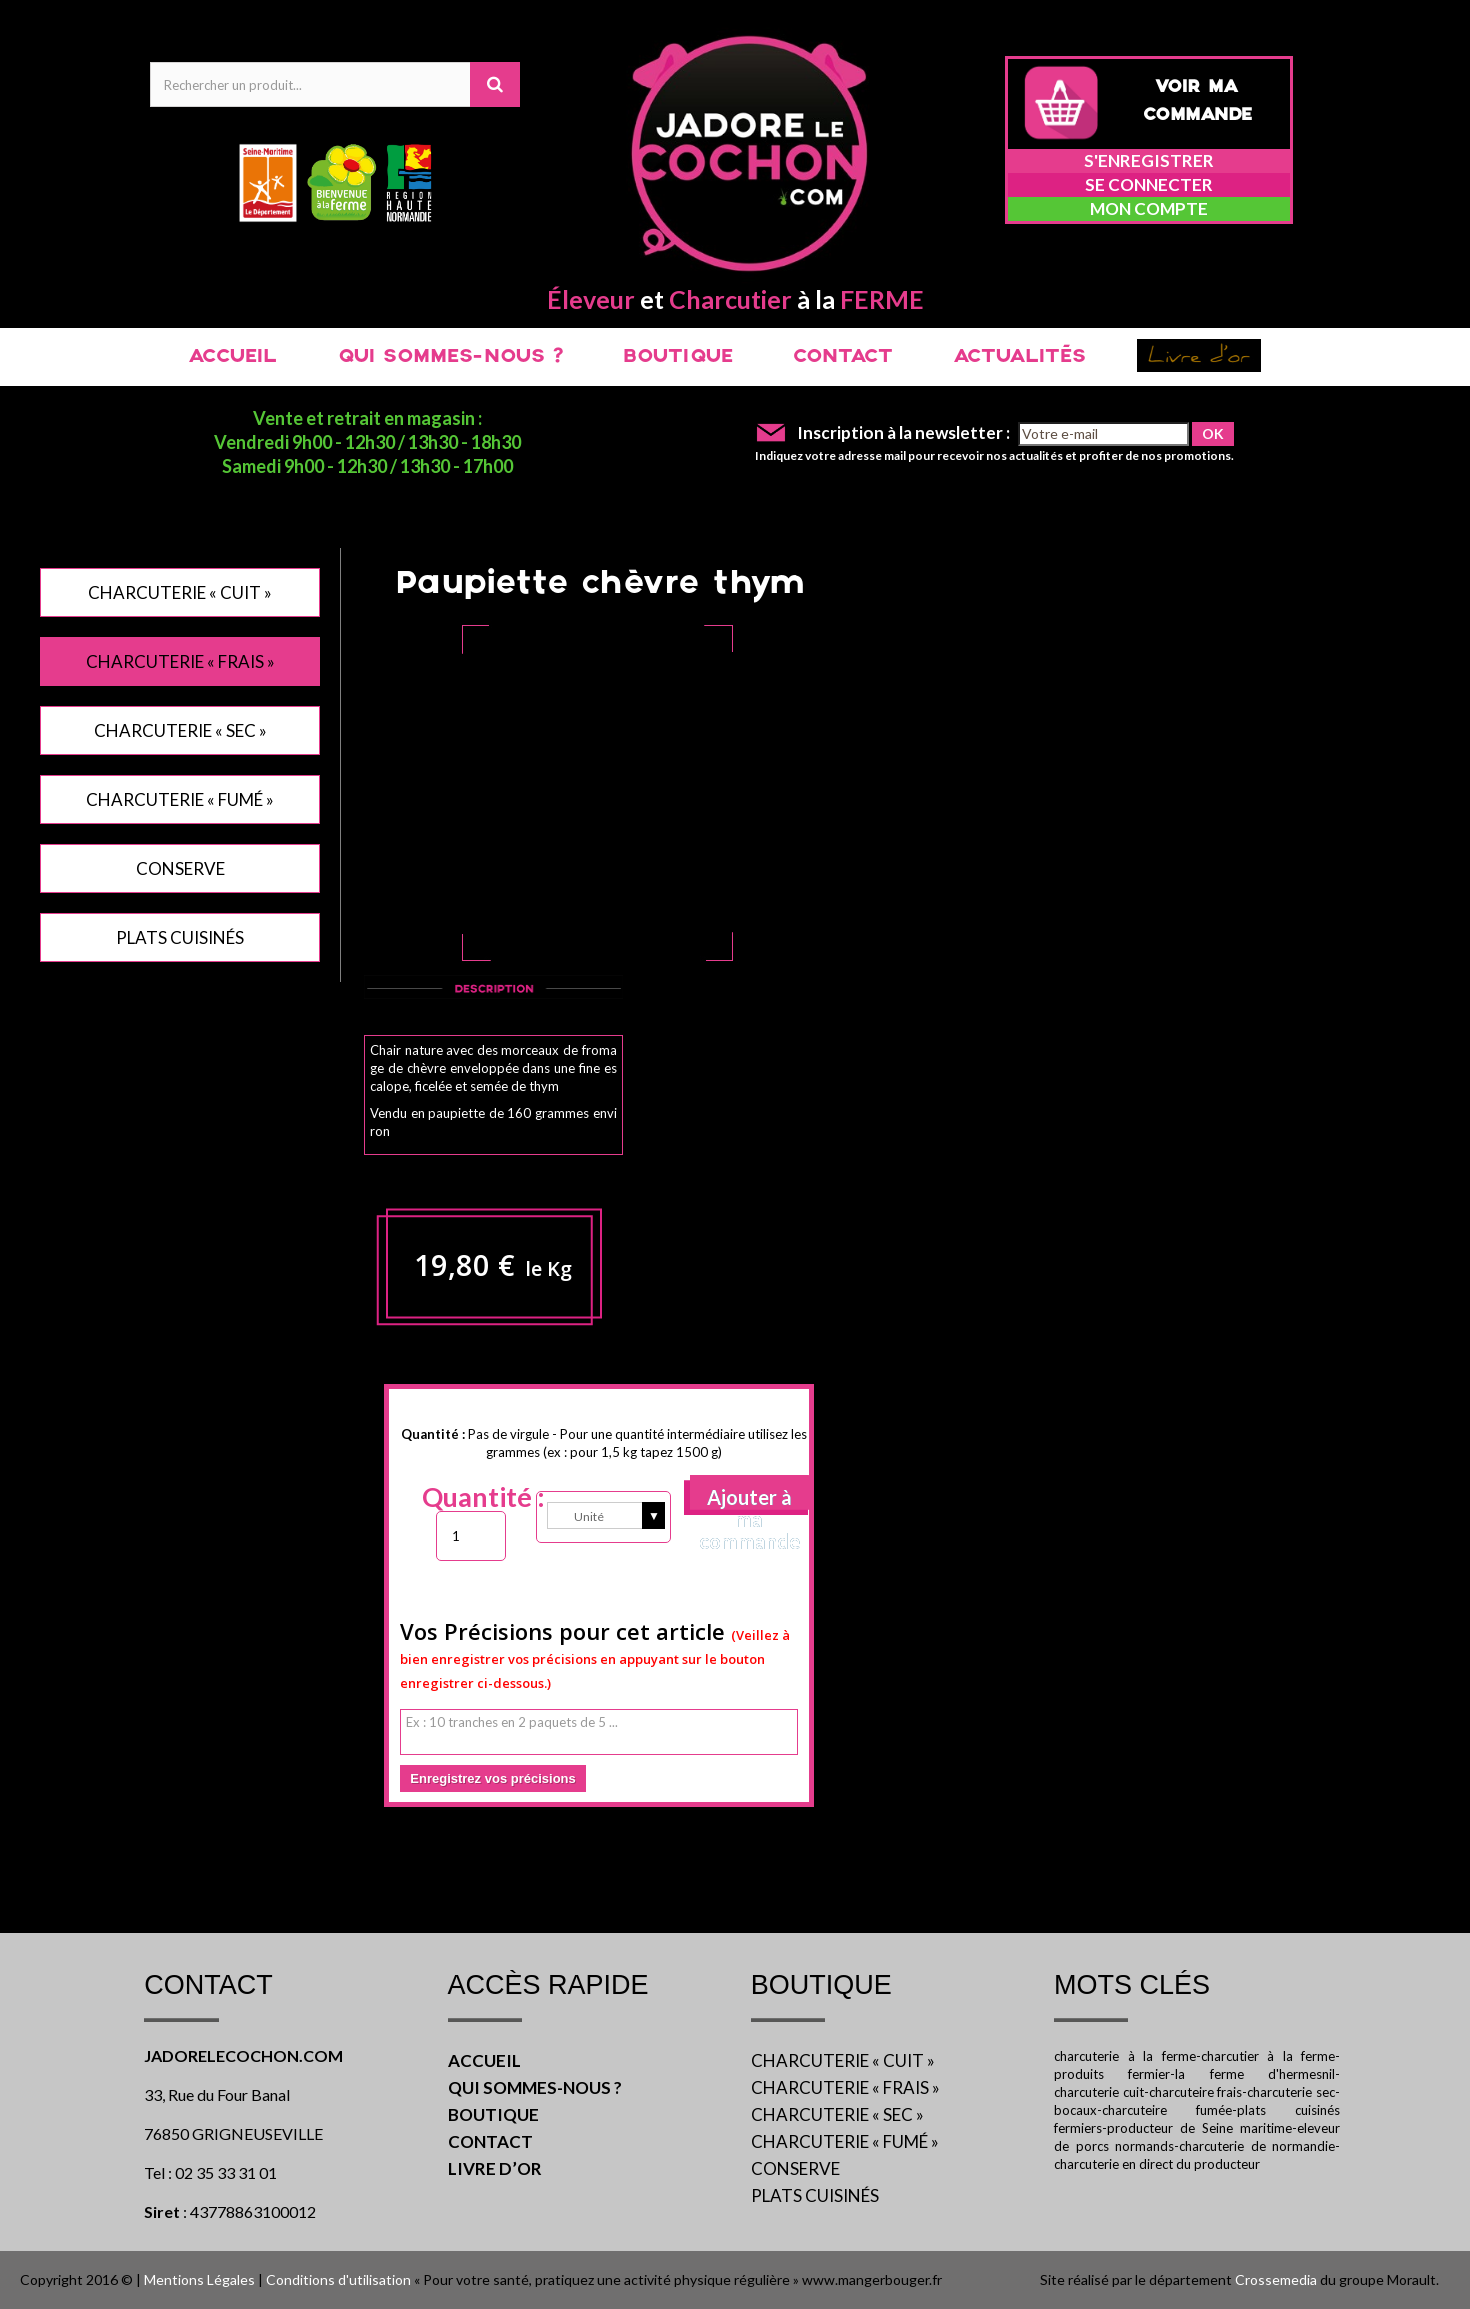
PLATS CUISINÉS (180, 937)
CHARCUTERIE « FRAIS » (180, 661)
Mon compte (1149, 208)
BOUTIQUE (678, 357)
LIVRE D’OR (495, 2168)
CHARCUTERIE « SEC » (180, 730)
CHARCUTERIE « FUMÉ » (180, 799)
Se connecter (1149, 184)
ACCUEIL (232, 357)
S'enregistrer (1149, 160)
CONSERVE (180, 868)
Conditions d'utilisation (338, 2279)
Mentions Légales (199, 2279)
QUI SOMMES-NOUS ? (450, 357)
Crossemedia (1276, 2279)
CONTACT (843, 357)
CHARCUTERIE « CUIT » (180, 592)
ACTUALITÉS (1019, 357)
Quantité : (483, 1497)
